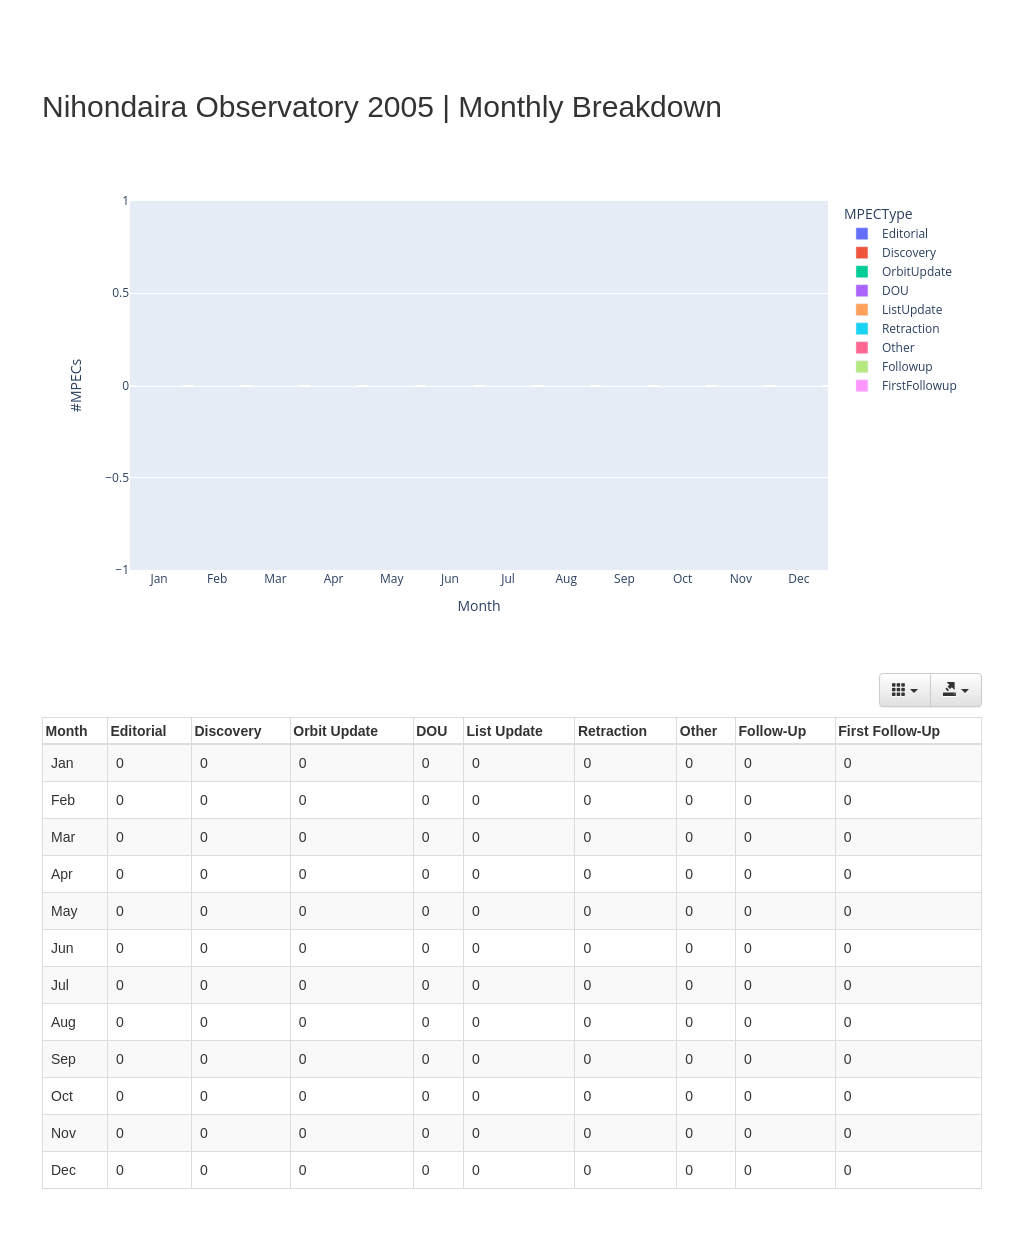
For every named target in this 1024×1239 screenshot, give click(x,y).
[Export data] (956, 690)
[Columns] (905, 690)
